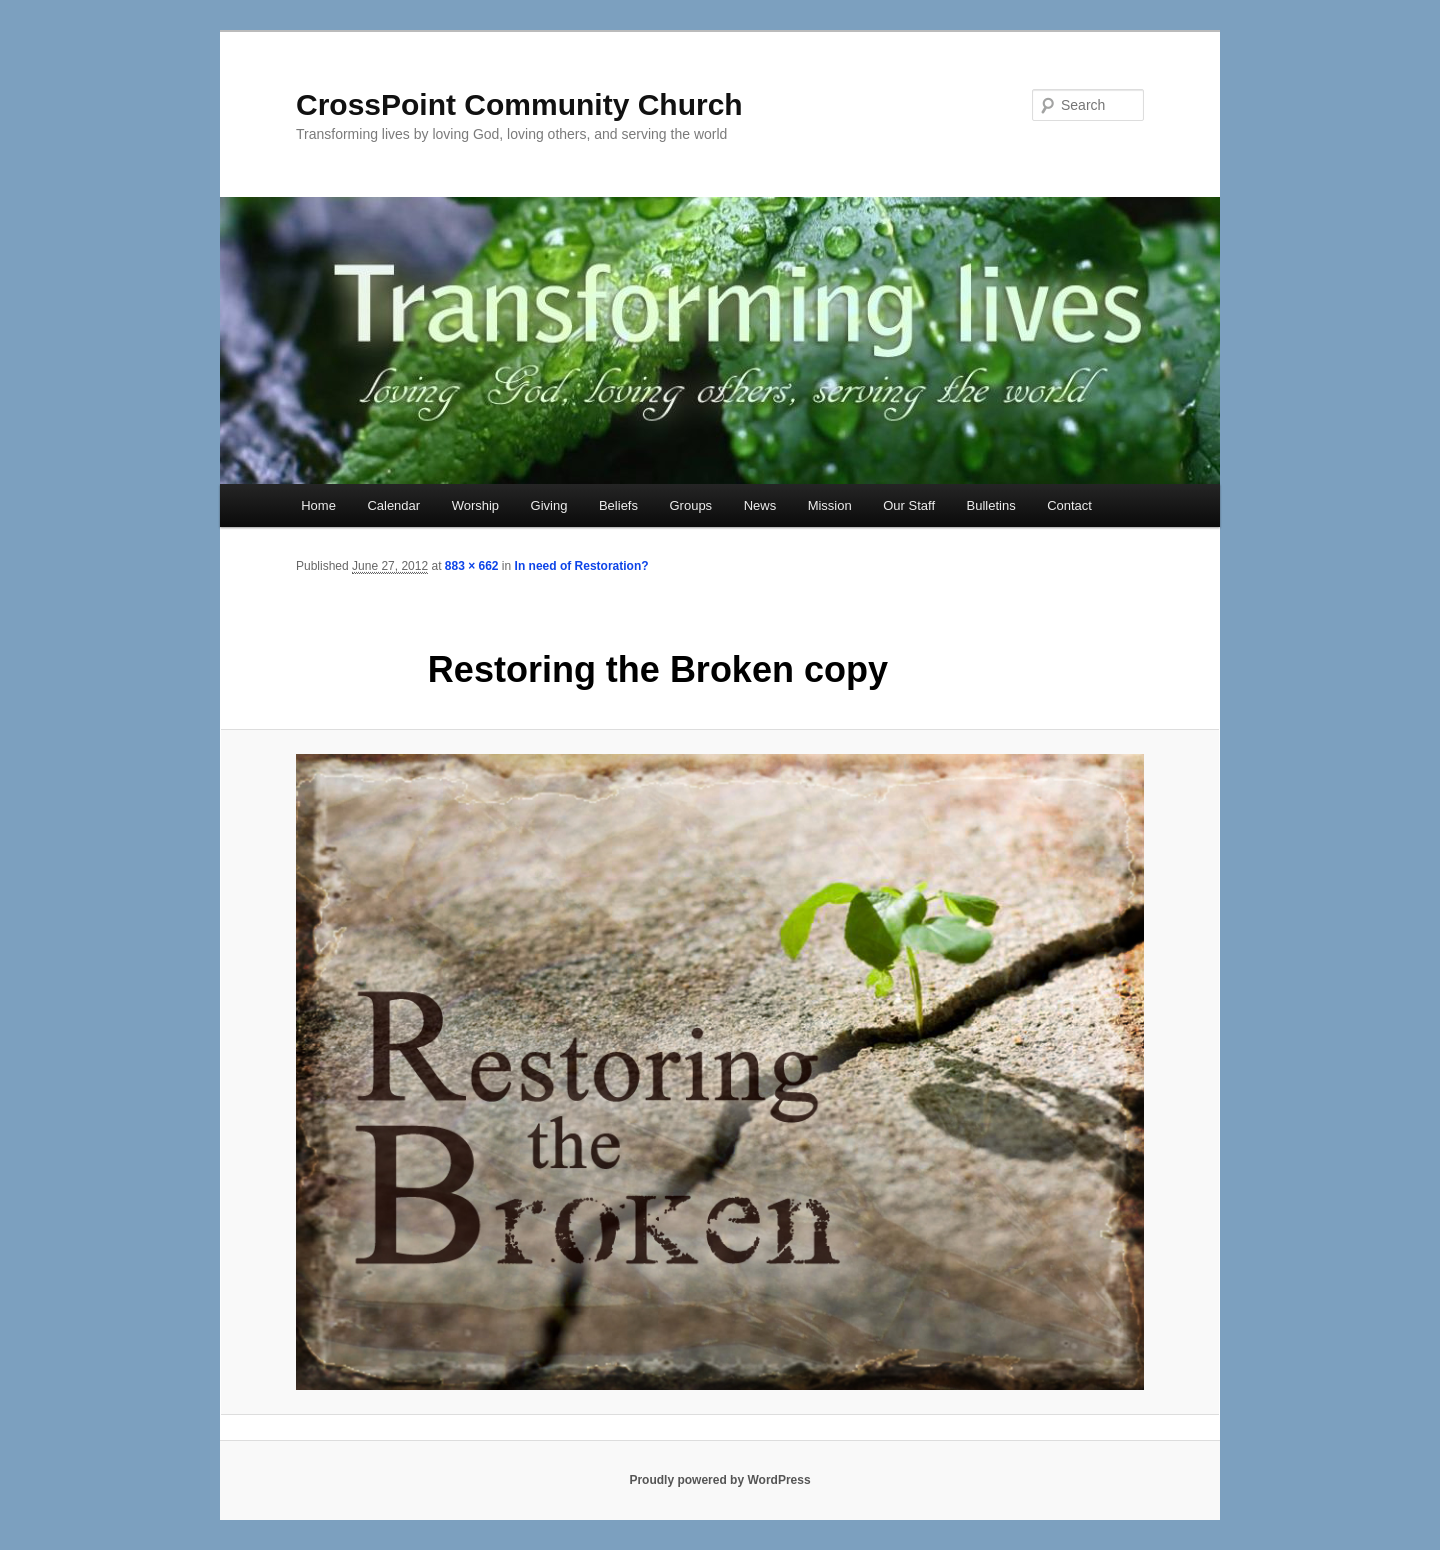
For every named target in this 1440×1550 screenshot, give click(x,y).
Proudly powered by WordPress (719, 1480)
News (760, 505)
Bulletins (991, 505)
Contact (1069, 505)
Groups (690, 505)
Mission (830, 505)
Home (318, 505)
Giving (549, 505)
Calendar (393, 505)
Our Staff (909, 505)
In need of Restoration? (582, 566)
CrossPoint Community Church (519, 104)
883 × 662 (472, 566)
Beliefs (618, 505)
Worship (475, 505)
